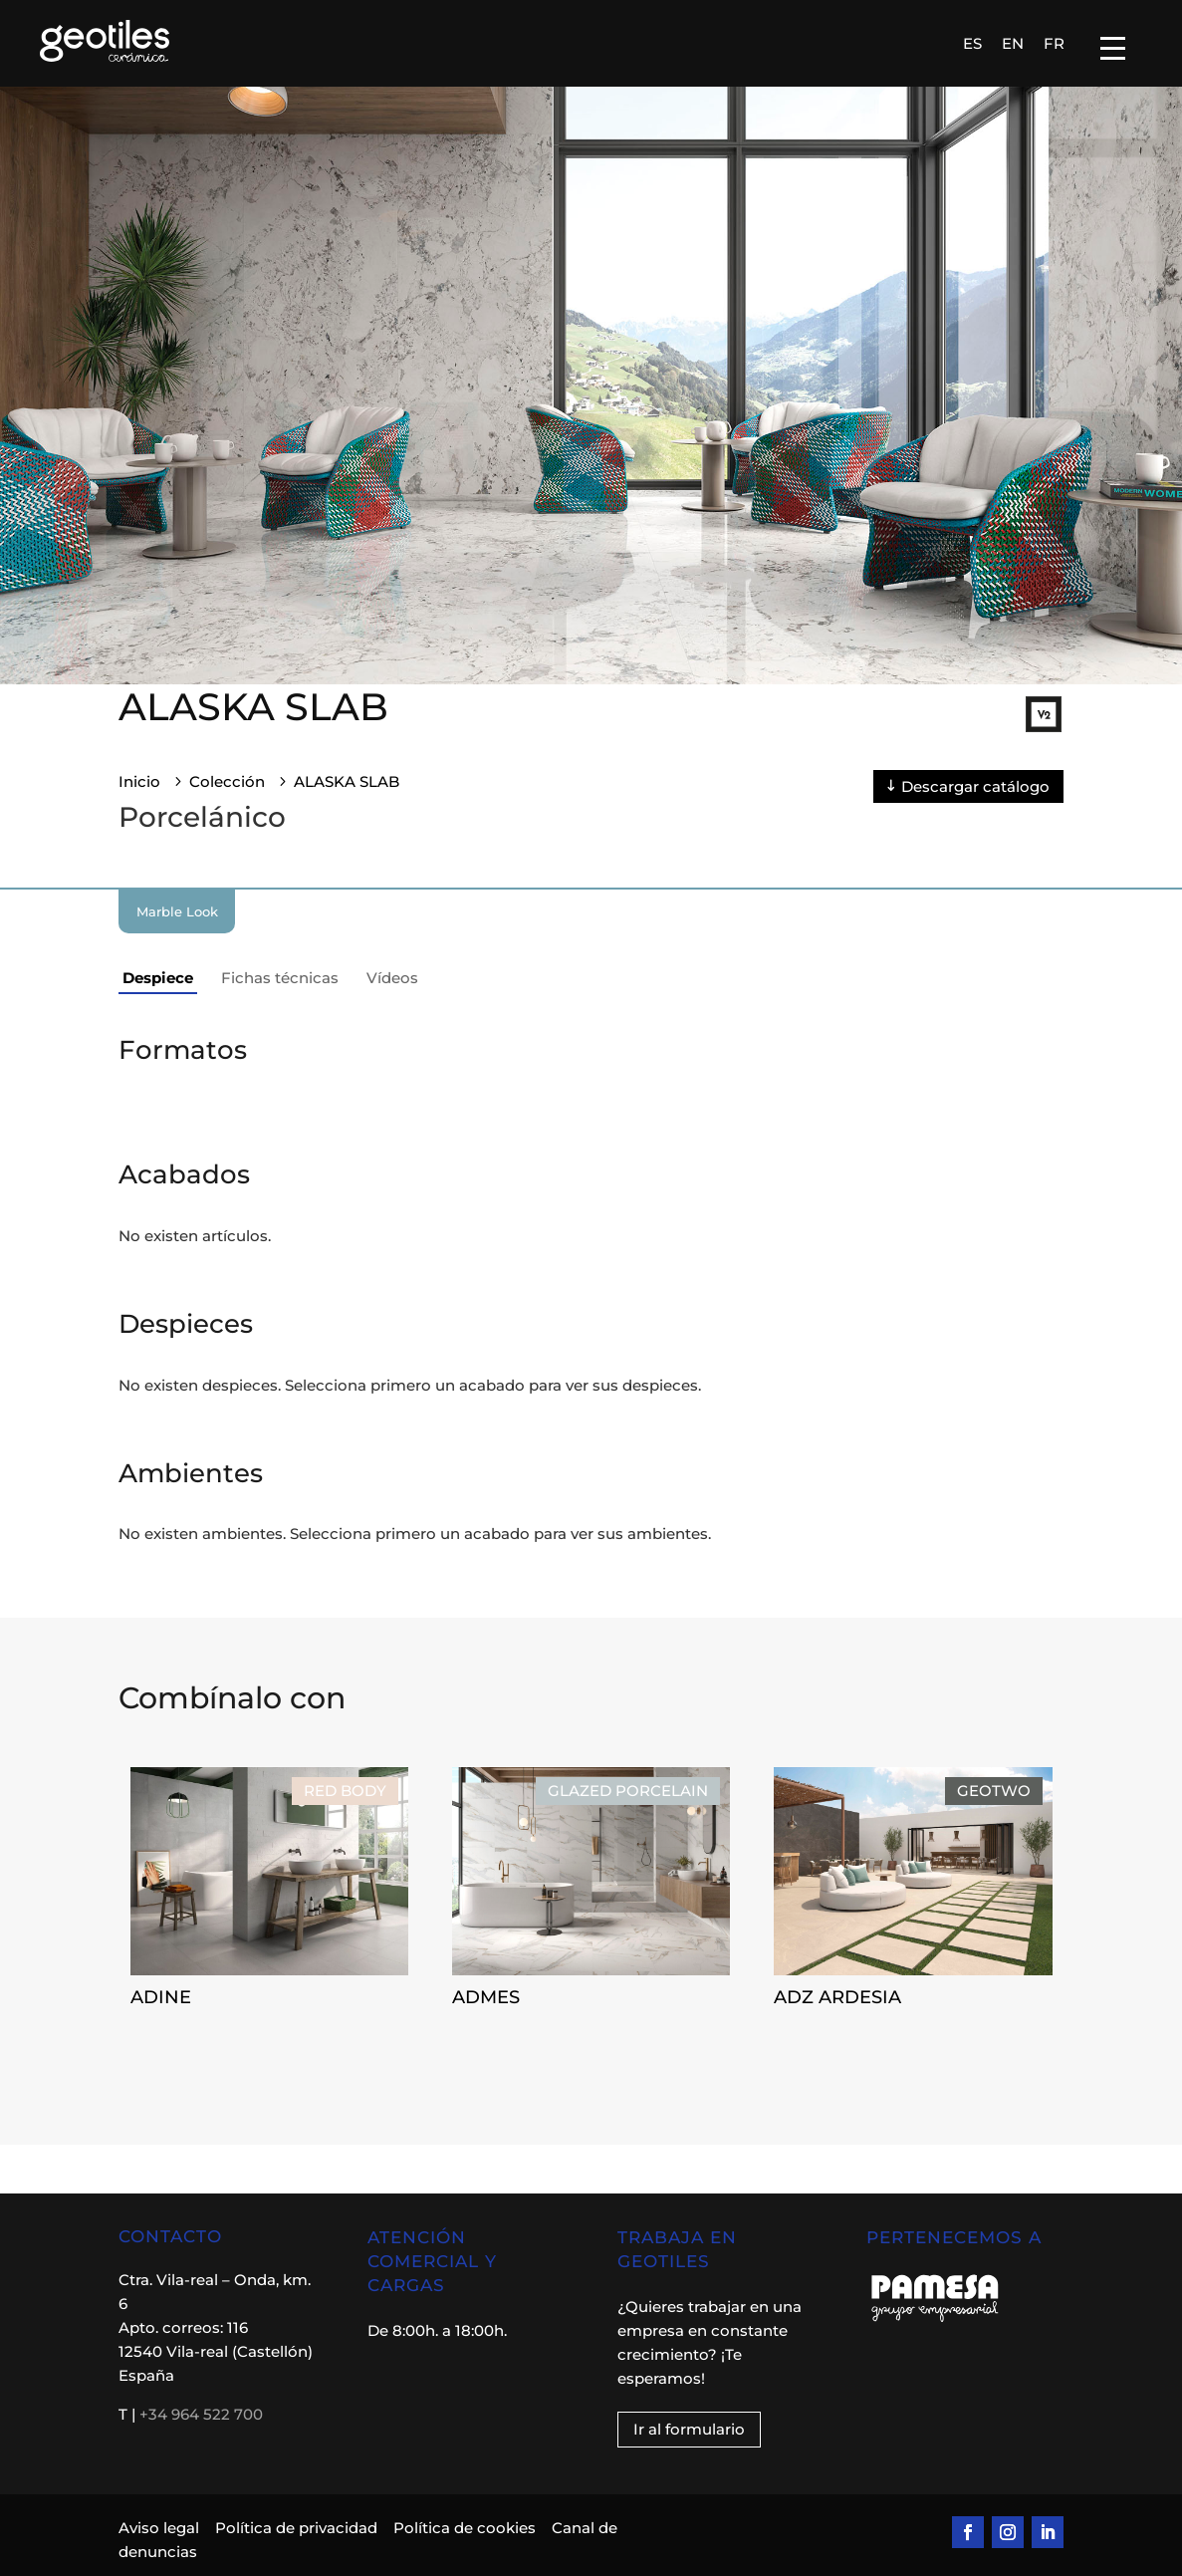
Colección (227, 781)
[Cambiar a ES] (972, 43)
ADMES (486, 1997)
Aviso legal (160, 2527)
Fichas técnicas (280, 977)
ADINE (160, 1997)
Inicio (139, 781)
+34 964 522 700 (201, 2414)
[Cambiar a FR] (1054, 43)
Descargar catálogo (975, 786)
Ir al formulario (689, 2429)
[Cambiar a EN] (1013, 43)
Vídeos (392, 977)
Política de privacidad (296, 2527)
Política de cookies (464, 2527)
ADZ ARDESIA (837, 1997)
